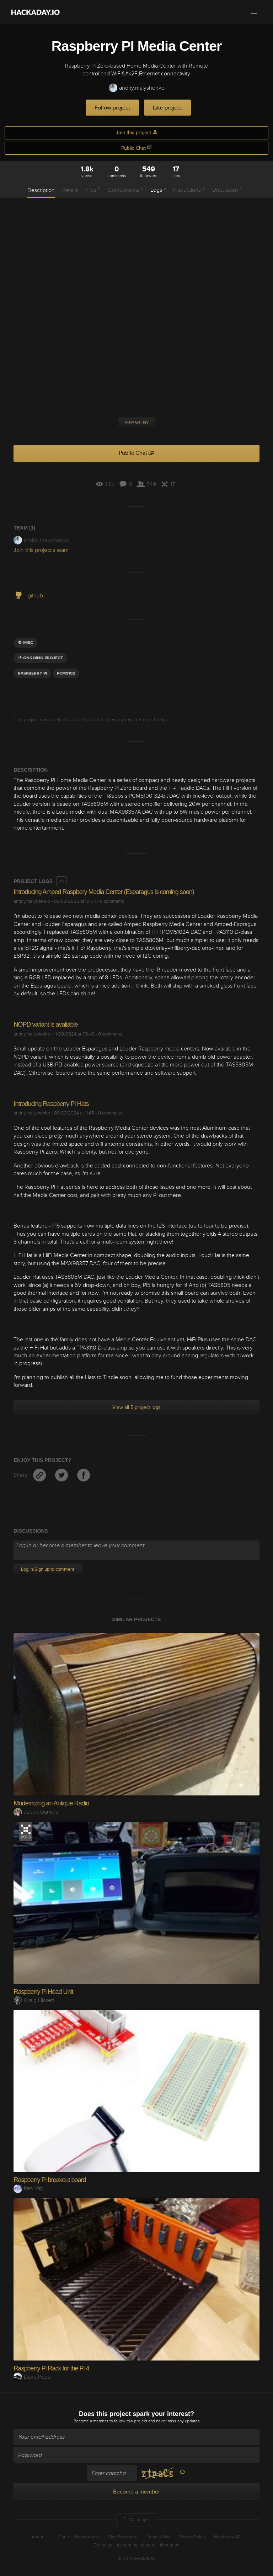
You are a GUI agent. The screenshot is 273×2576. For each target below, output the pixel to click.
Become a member (91, 2421)
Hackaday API (227, 2537)
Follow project (112, 107)
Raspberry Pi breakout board (50, 2179)
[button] (254, 12)
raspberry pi (32, 673)
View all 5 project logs (136, 1407)
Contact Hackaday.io (78, 2537)
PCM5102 (66, 673)
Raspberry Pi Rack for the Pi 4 (51, 2368)
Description (41, 190)
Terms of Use (158, 2537)
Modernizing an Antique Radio (51, 1803)
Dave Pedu (32, 2376)
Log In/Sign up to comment (47, 1569)
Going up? (135, 2520)
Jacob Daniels (36, 1811)
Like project (167, 107)
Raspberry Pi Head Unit (43, 1991)
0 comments (112, 901)
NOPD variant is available (45, 1024)
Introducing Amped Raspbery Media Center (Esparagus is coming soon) (104, 891)
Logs (158, 189)
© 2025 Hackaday (136, 2558)
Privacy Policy (192, 2537)
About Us (41, 2537)
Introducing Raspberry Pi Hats (51, 1103)
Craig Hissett (34, 2000)
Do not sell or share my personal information (136, 2545)
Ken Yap (28, 2188)
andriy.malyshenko (137, 88)
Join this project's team (41, 550)
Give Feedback (122, 2537)
